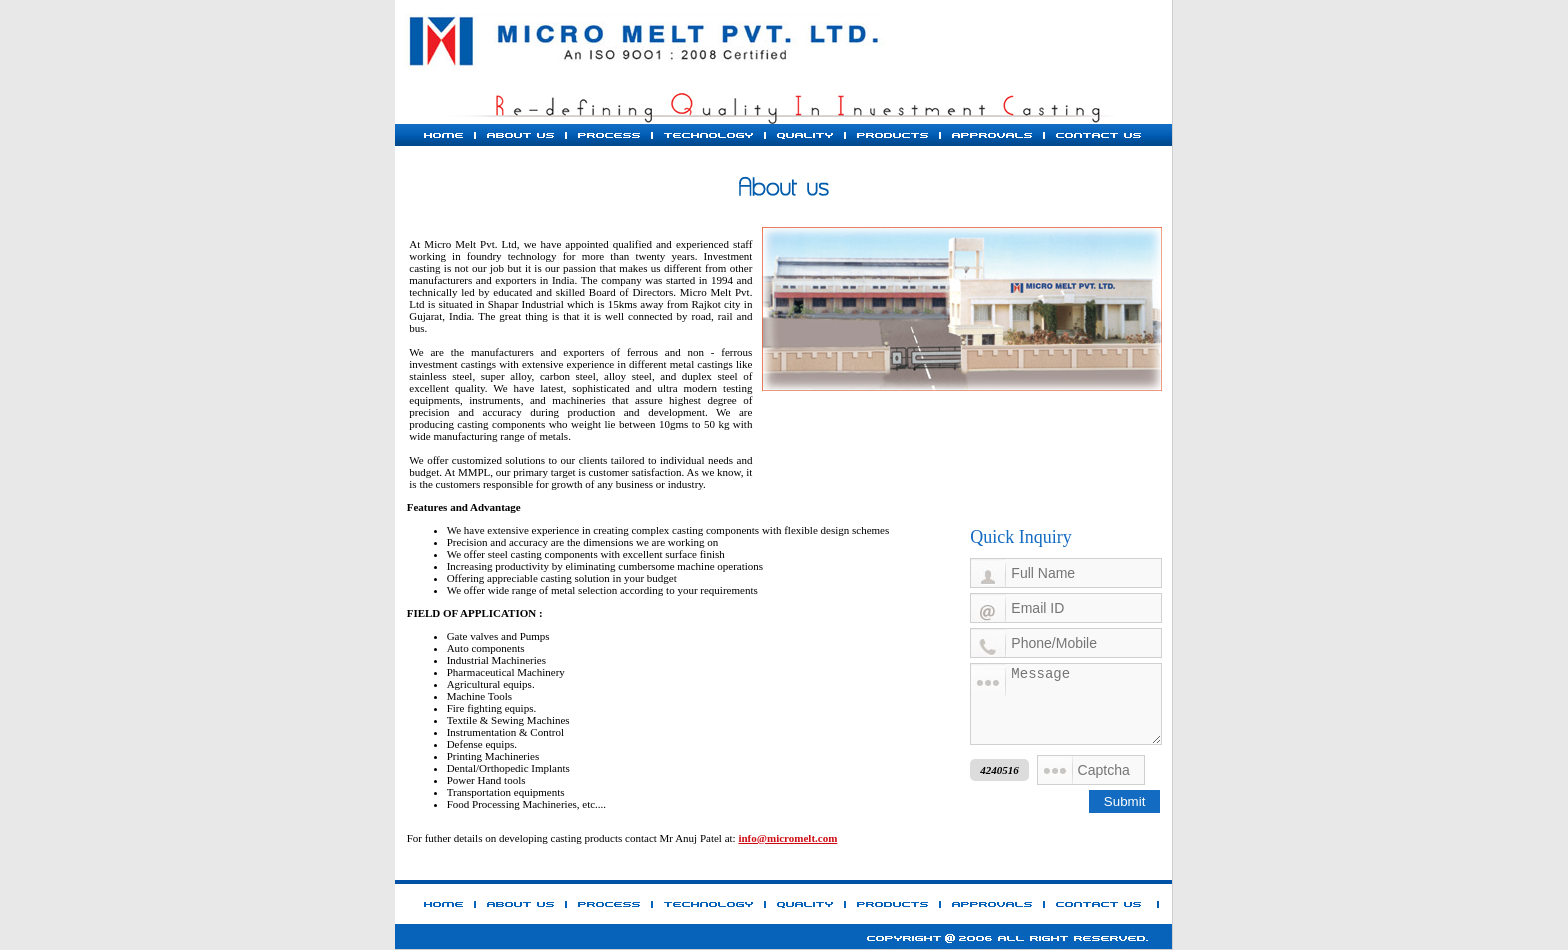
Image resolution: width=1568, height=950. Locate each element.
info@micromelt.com (787, 838)
